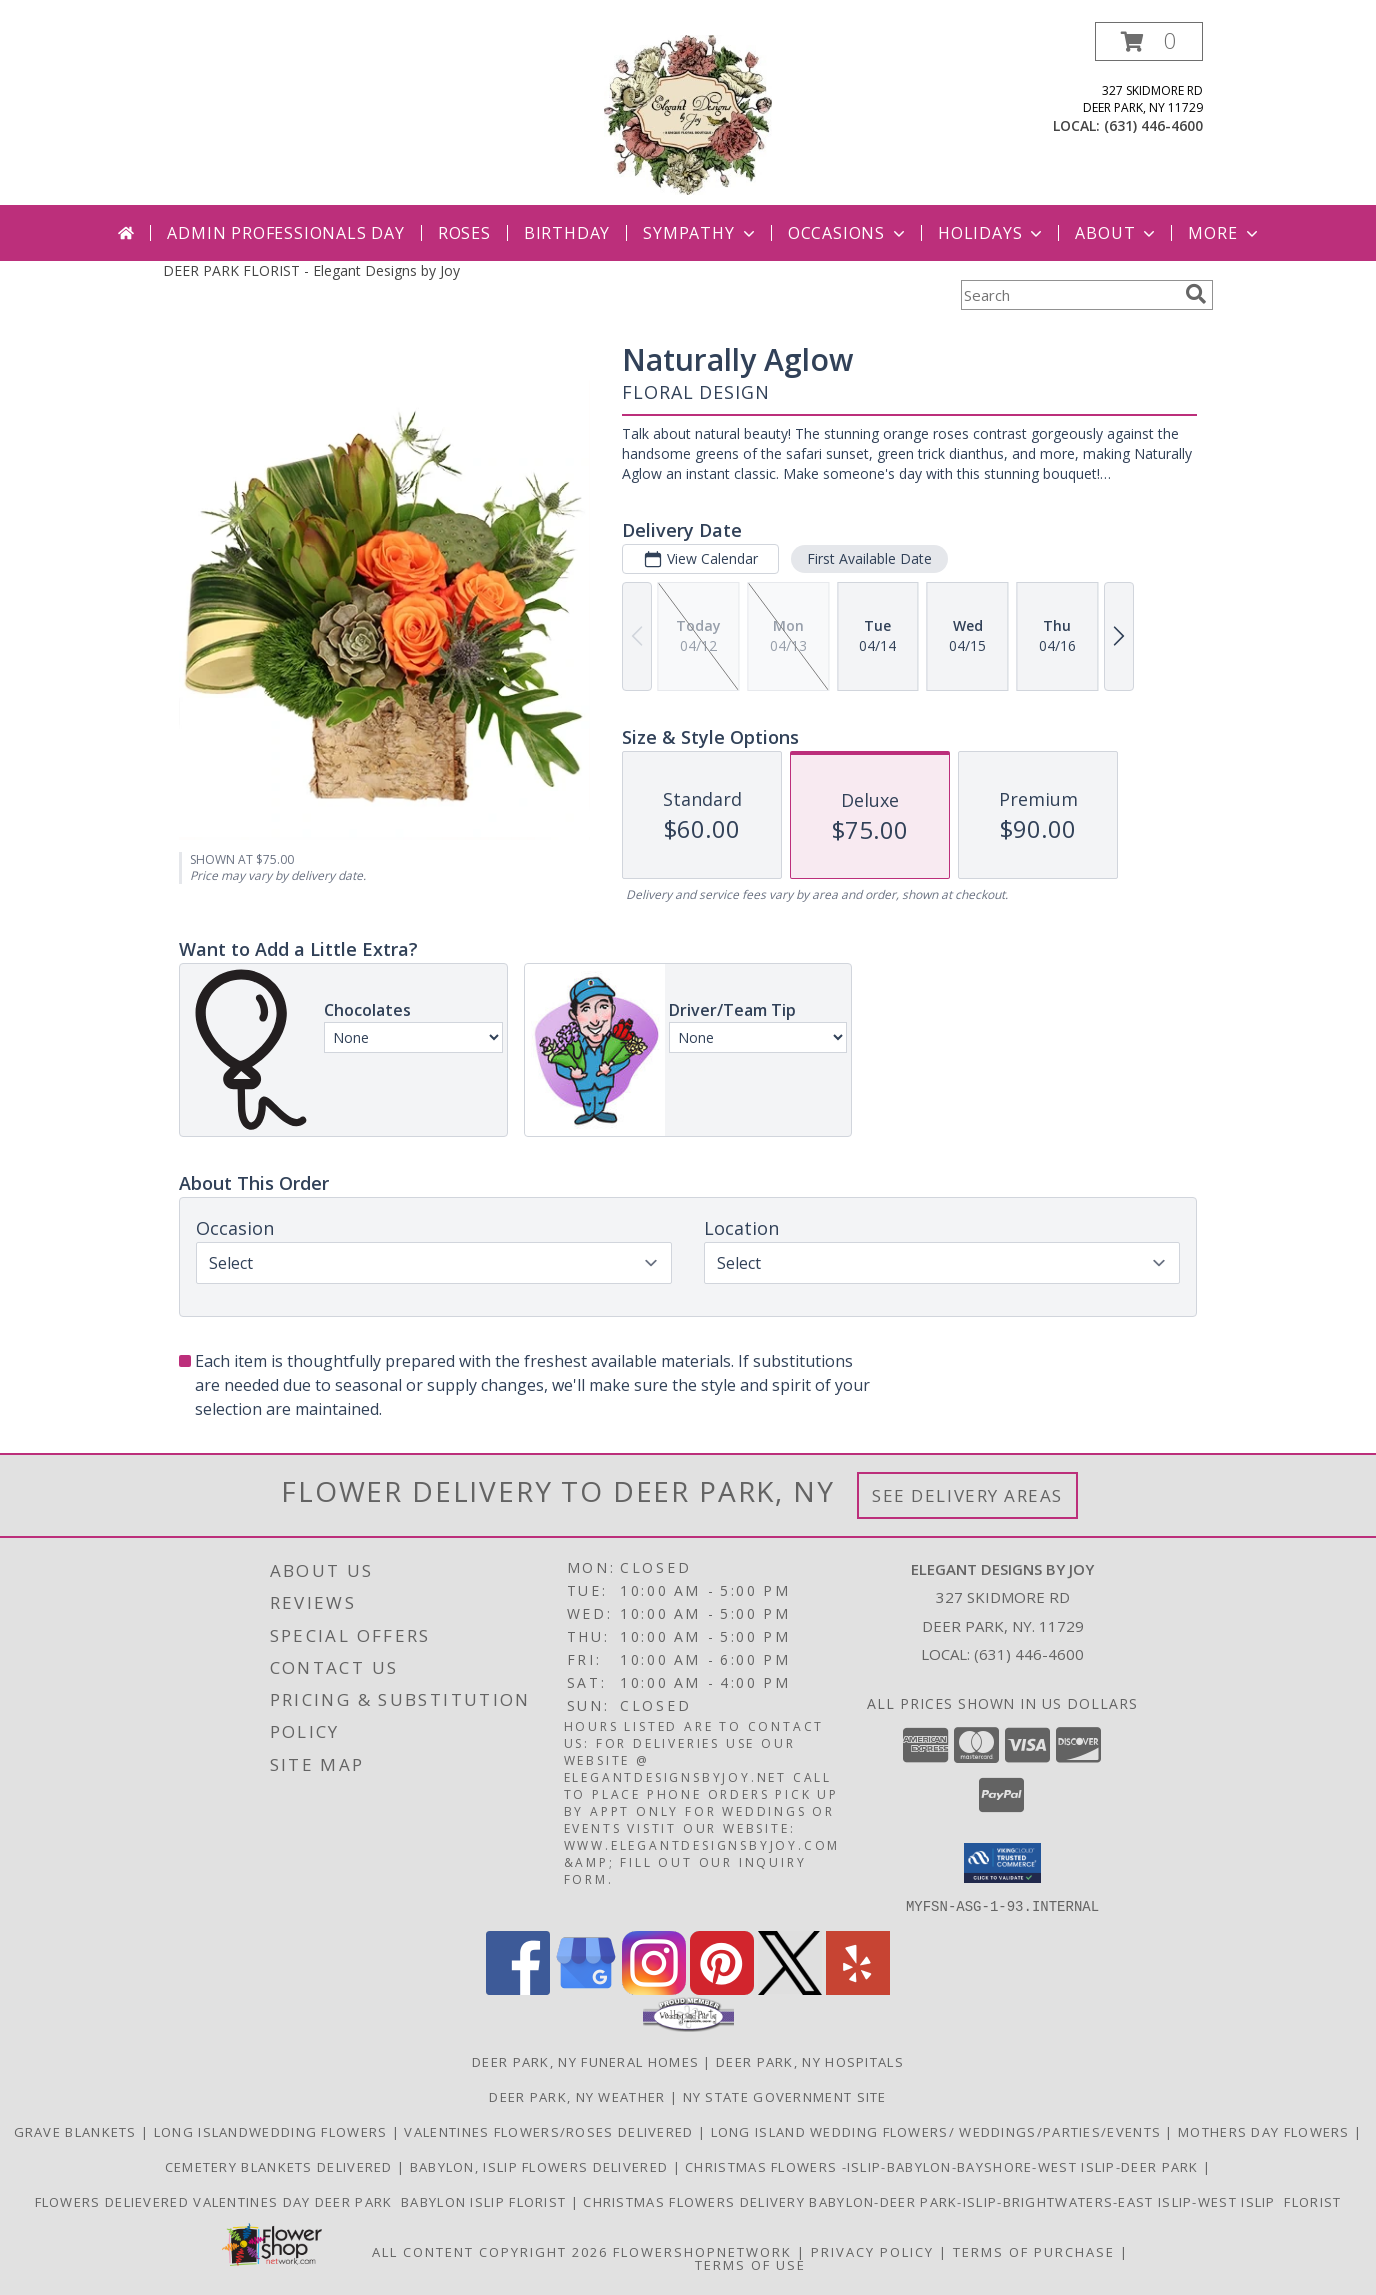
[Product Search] (1069, 295)
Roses (464, 233)
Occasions (848, 233)
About (1117, 233)
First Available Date (869, 558)
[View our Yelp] (858, 1988)
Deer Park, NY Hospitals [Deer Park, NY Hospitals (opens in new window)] (810, 2061)
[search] (1196, 294)
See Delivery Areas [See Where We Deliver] (967, 1495)
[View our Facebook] (518, 1988)
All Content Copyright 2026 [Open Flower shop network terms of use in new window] (490, 2251)
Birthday (567, 233)
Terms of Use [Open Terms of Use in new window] (750, 2264)
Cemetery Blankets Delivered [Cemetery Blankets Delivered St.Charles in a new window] (281, 2166)
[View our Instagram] (654, 1988)
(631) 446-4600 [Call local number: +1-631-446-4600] (1153, 125)
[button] (1149, 41)
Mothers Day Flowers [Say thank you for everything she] (1266, 2131)
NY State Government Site (785, 2096)
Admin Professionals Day (285, 233)
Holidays (992, 233)
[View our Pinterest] (722, 1988)
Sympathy (700, 233)
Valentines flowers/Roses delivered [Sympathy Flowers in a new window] (551, 2131)
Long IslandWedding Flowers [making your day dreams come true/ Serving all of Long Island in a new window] (273, 2131)
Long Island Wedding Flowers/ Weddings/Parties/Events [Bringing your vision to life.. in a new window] (938, 2131)
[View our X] (790, 1988)
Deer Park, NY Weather (577, 2096)
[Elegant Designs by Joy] (688, 113)
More (1224, 233)
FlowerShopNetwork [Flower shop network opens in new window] (702, 2251)
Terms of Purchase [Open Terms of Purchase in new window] (1034, 2251)
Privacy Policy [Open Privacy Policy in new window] (872, 2251)
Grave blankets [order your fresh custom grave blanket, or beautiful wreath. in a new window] (78, 2131)
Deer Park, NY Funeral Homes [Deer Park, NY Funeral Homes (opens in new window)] (585, 2061)
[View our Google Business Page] (586, 1988)
